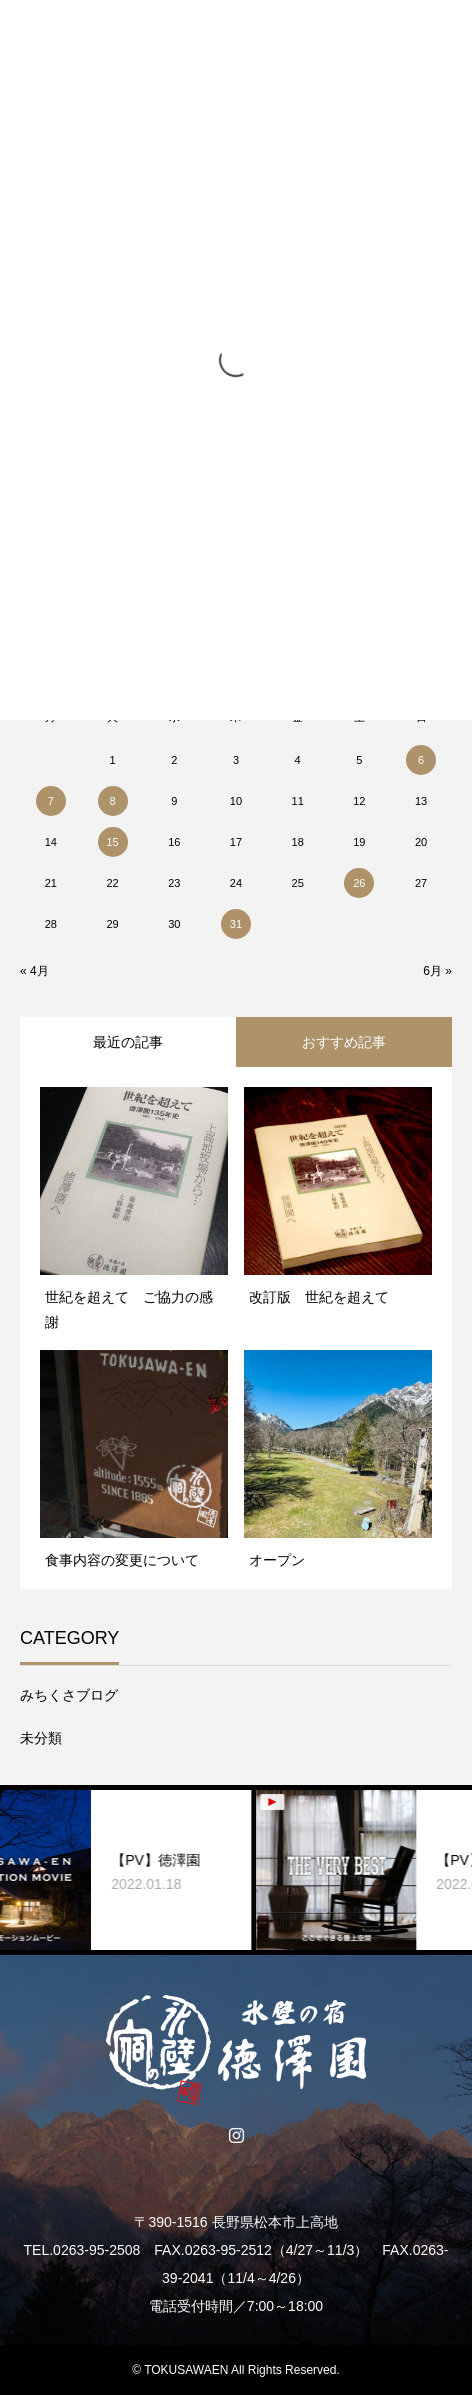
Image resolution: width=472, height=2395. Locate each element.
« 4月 (34, 971)
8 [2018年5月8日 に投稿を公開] (112, 801)
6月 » (437, 971)
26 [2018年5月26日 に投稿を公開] (359, 883)
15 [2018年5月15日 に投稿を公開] (112, 842)
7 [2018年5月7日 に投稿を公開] (51, 801)
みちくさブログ (69, 1695)
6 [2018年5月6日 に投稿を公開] (421, 760)
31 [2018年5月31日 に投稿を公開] (236, 924)
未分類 (41, 1738)
